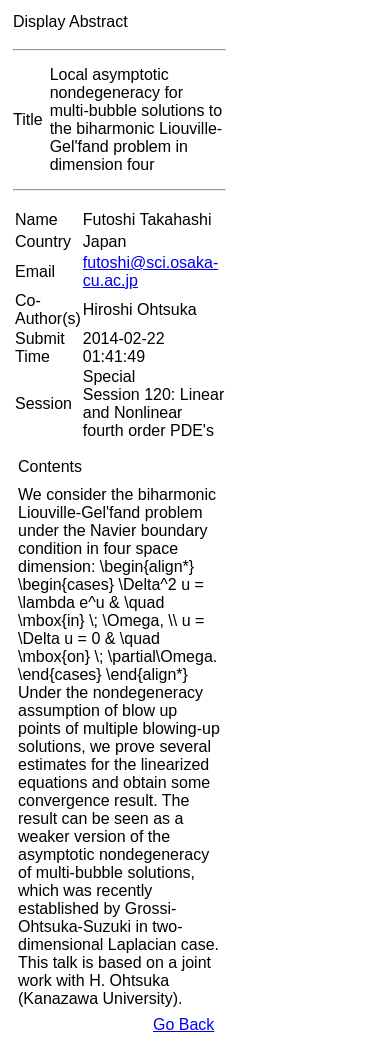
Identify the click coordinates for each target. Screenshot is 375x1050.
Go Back (183, 1024)
